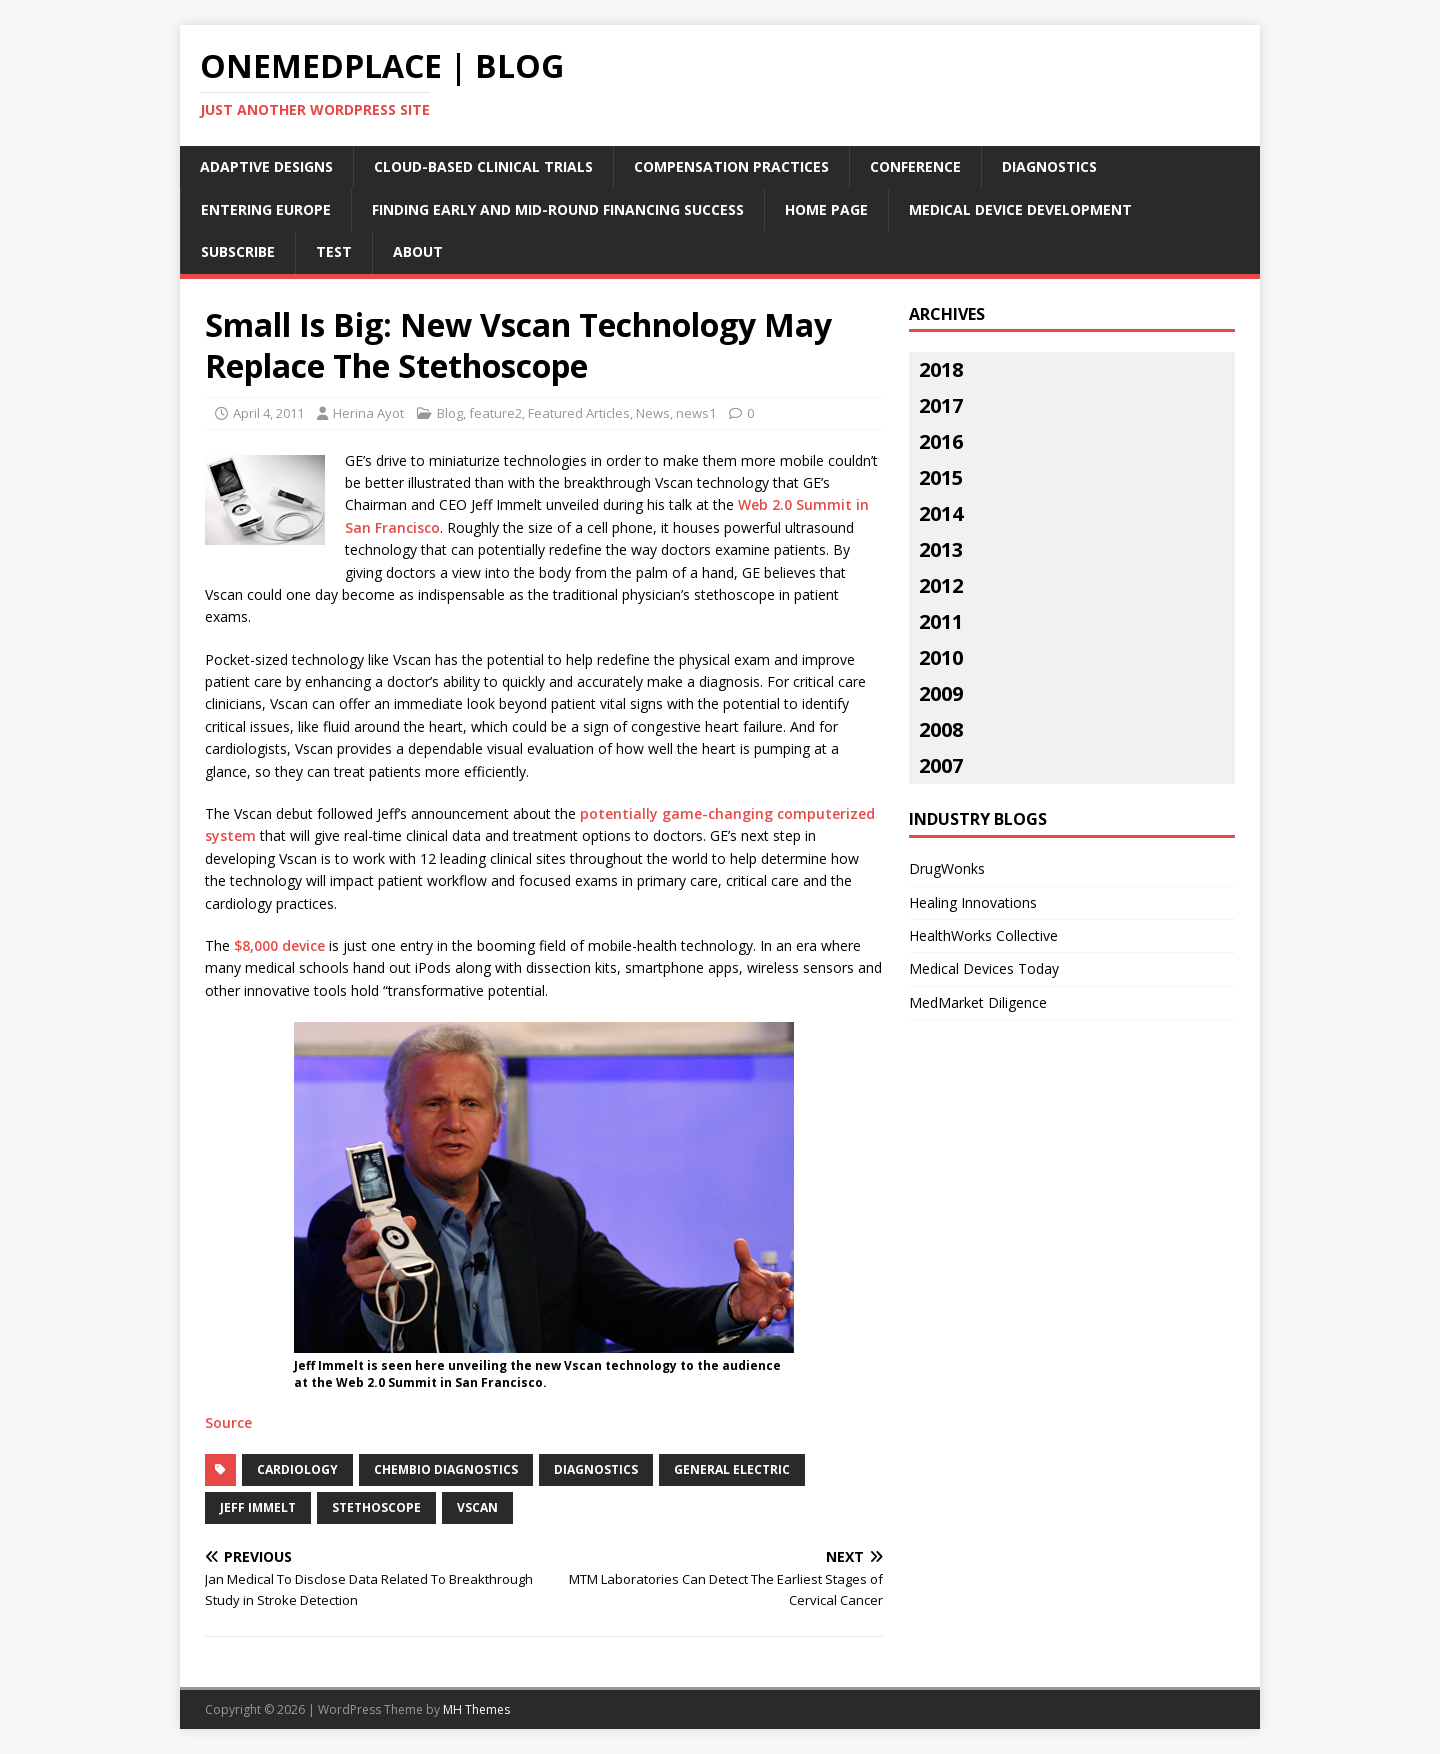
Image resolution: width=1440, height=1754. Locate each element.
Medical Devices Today (984, 968)
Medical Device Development (1020, 209)
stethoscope (376, 1507)
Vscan (477, 1507)
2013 (941, 549)
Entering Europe (266, 209)
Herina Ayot (368, 413)
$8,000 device (279, 945)
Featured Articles (579, 413)
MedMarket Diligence (978, 1002)
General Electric (732, 1469)
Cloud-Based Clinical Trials (483, 166)
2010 (941, 657)
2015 (941, 477)
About (418, 251)
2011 (941, 621)
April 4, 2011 (268, 413)
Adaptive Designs (266, 166)
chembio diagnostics (446, 1469)
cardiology (297, 1469)
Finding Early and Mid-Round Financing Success (558, 209)
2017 (941, 405)
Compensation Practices (731, 166)
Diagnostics (1049, 166)
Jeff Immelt (258, 1507)
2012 (941, 585)
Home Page (826, 209)
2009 (941, 693)
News (653, 413)
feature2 (495, 413)
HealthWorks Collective (983, 935)
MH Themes (476, 1709)
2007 (941, 765)
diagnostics (596, 1469)
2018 (941, 369)
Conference (915, 166)
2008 (941, 729)
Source (228, 1422)
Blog (450, 413)
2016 (941, 441)
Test (334, 251)
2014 (941, 513)
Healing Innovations (973, 902)
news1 (696, 413)
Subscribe (238, 251)
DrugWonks (947, 868)
